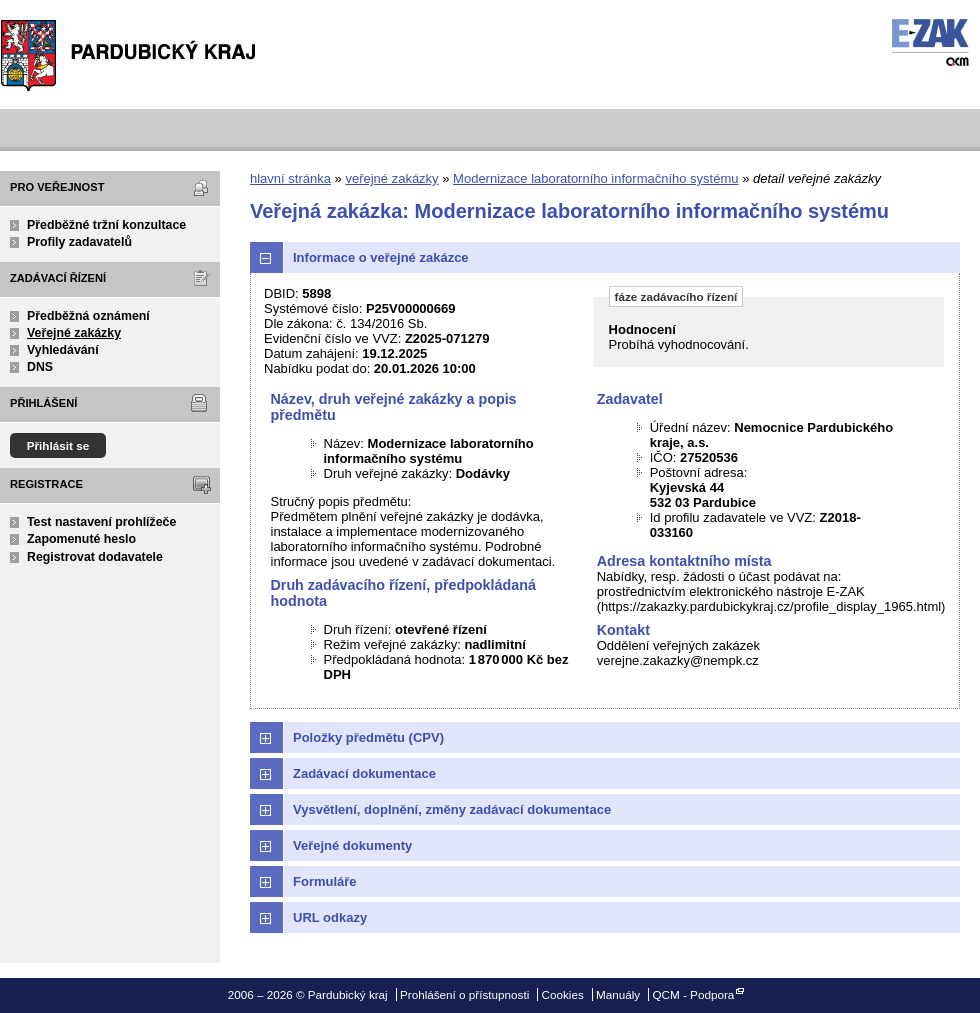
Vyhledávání (63, 350)
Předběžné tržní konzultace (106, 225)
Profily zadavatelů (79, 242)
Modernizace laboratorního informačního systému (595, 178)
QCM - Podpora (693, 994)
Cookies (563, 994)
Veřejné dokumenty (352, 845)
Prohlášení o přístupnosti (464, 994)
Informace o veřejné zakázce (381, 257)
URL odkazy (330, 917)
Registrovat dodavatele (95, 557)
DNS (40, 367)
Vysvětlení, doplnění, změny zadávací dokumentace (452, 809)
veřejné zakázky (391, 178)
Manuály (618, 994)
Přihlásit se (58, 445)
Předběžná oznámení (88, 316)
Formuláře (325, 881)
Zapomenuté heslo (81, 539)
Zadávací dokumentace (364, 773)
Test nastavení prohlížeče (101, 522)
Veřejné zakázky (74, 333)
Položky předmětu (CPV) (368, 737)
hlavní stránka (290, 178)
